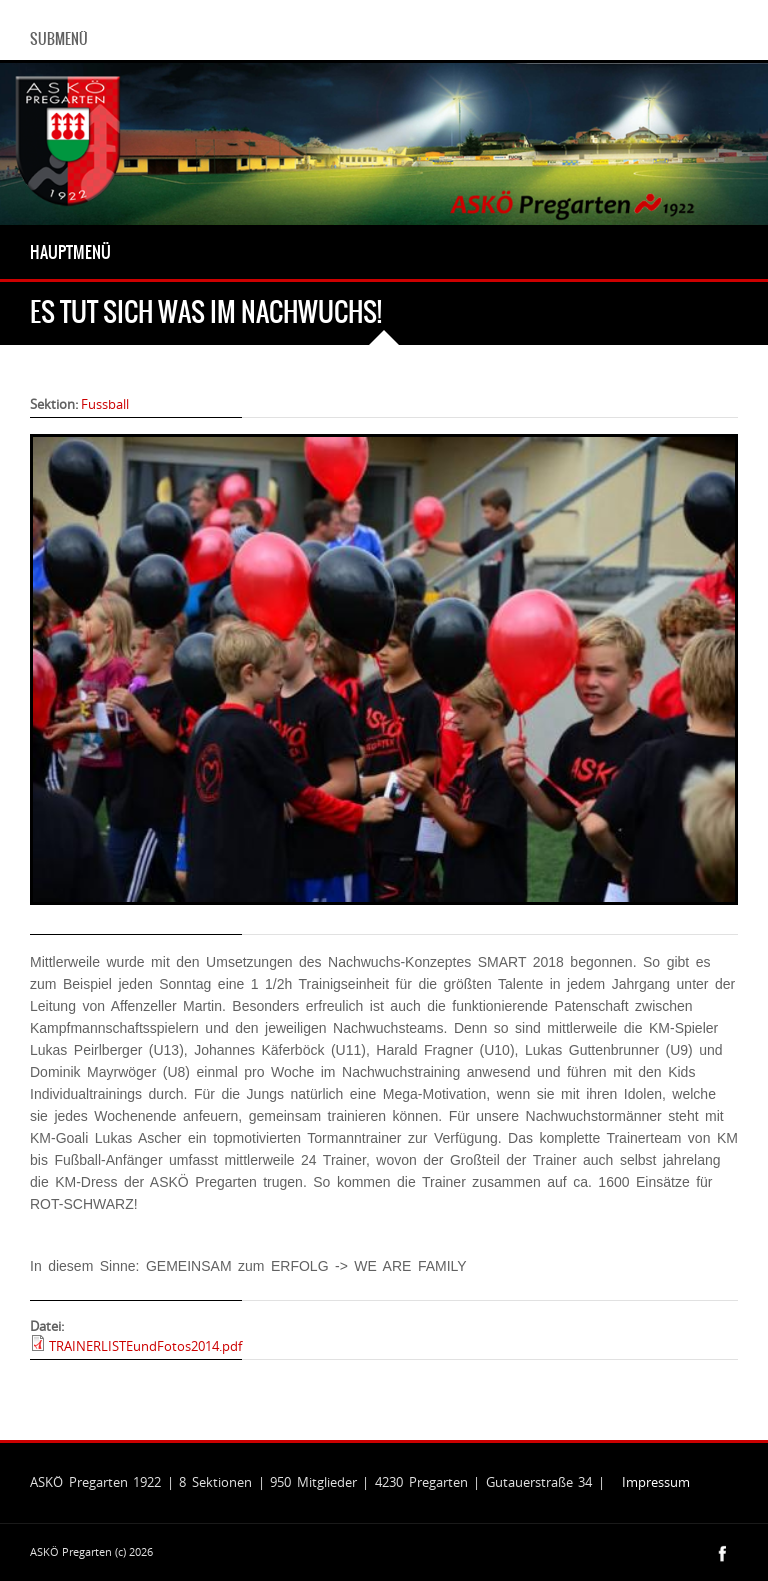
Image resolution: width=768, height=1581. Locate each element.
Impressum (656, 1482)
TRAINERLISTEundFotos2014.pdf (145, 1346)
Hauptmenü (70, 252)
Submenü (59, 39)
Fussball (105, 404)
